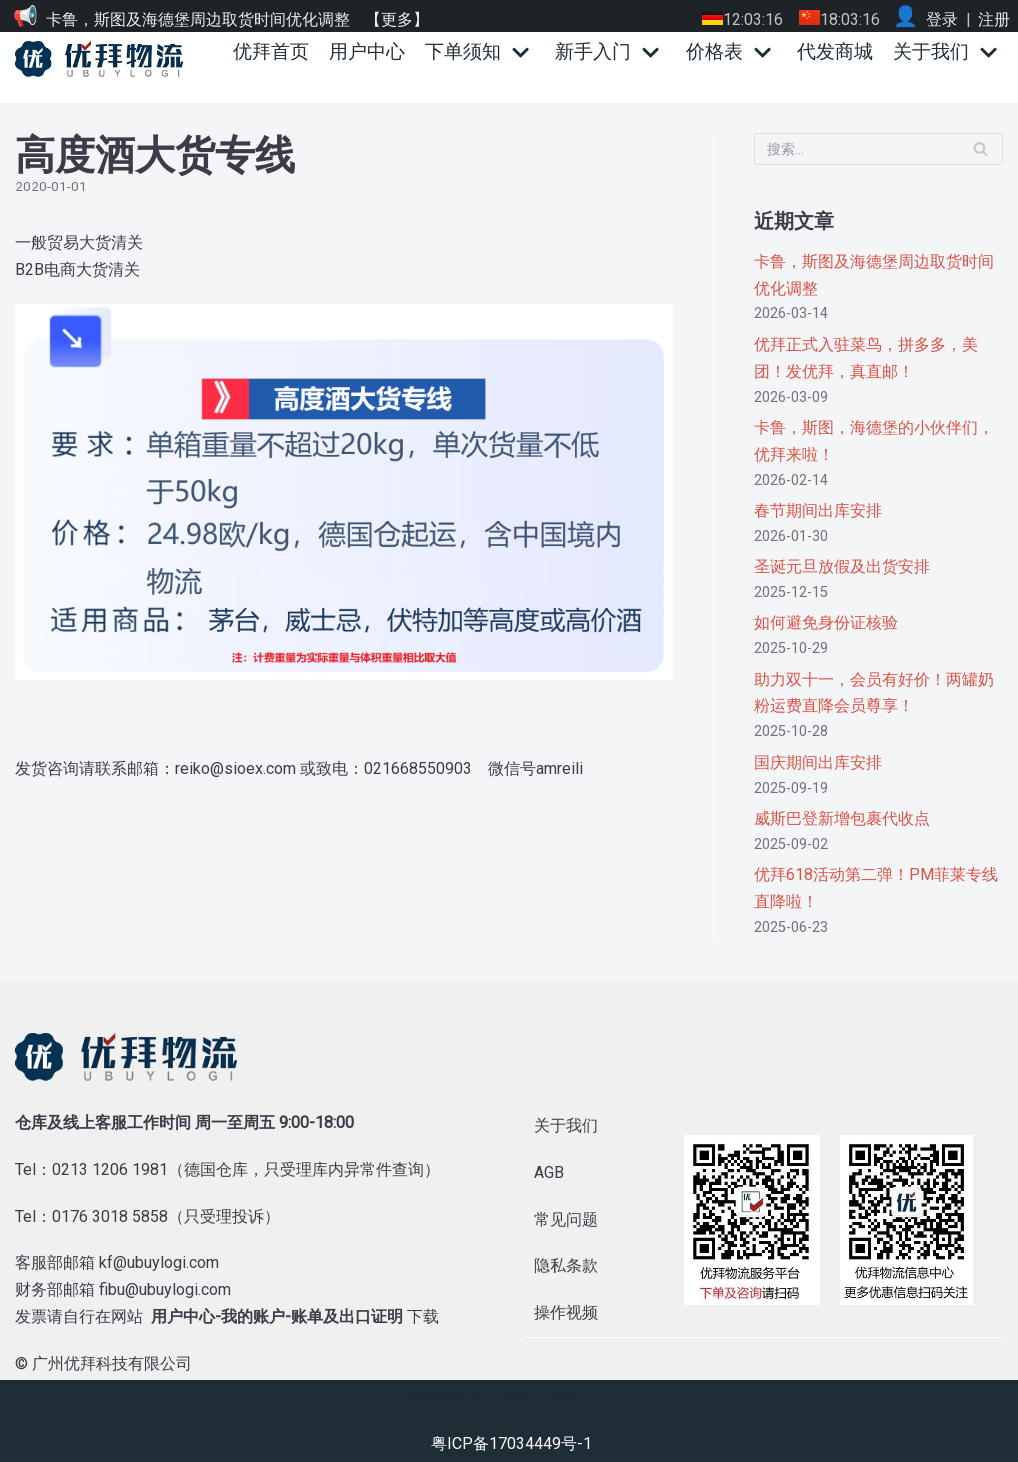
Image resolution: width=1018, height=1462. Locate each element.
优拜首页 (271, 51)
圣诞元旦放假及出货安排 (842, 566)
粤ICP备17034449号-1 (511, 1443)
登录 (942, 19)
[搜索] (878, 149)
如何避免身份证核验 (826, 622)
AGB (549, 1172)
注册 (994, 19)
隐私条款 (566, 1265)
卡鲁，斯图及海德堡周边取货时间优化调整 (198, 19)
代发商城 (835, 51)
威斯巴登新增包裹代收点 (842, 818)
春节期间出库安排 (818, 510)
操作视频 (566, 1312)
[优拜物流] (104, 59)
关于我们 (566, 1125)
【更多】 (397, 19)
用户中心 (367, 51)
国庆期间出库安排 (818, 762)
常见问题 (566, 1219)
